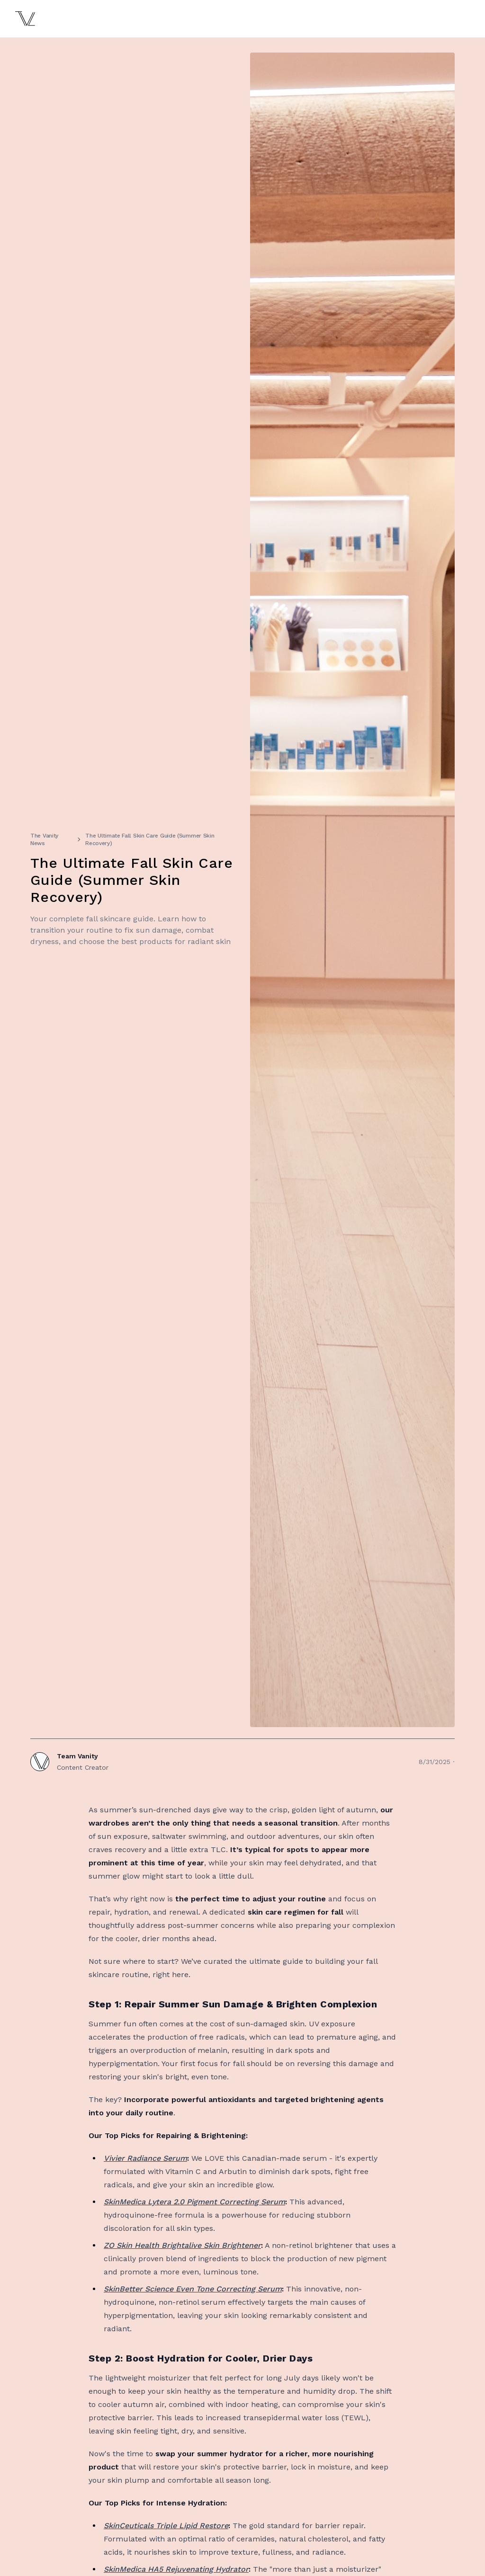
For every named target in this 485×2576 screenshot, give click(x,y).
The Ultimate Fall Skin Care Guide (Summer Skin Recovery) (149, 839)
